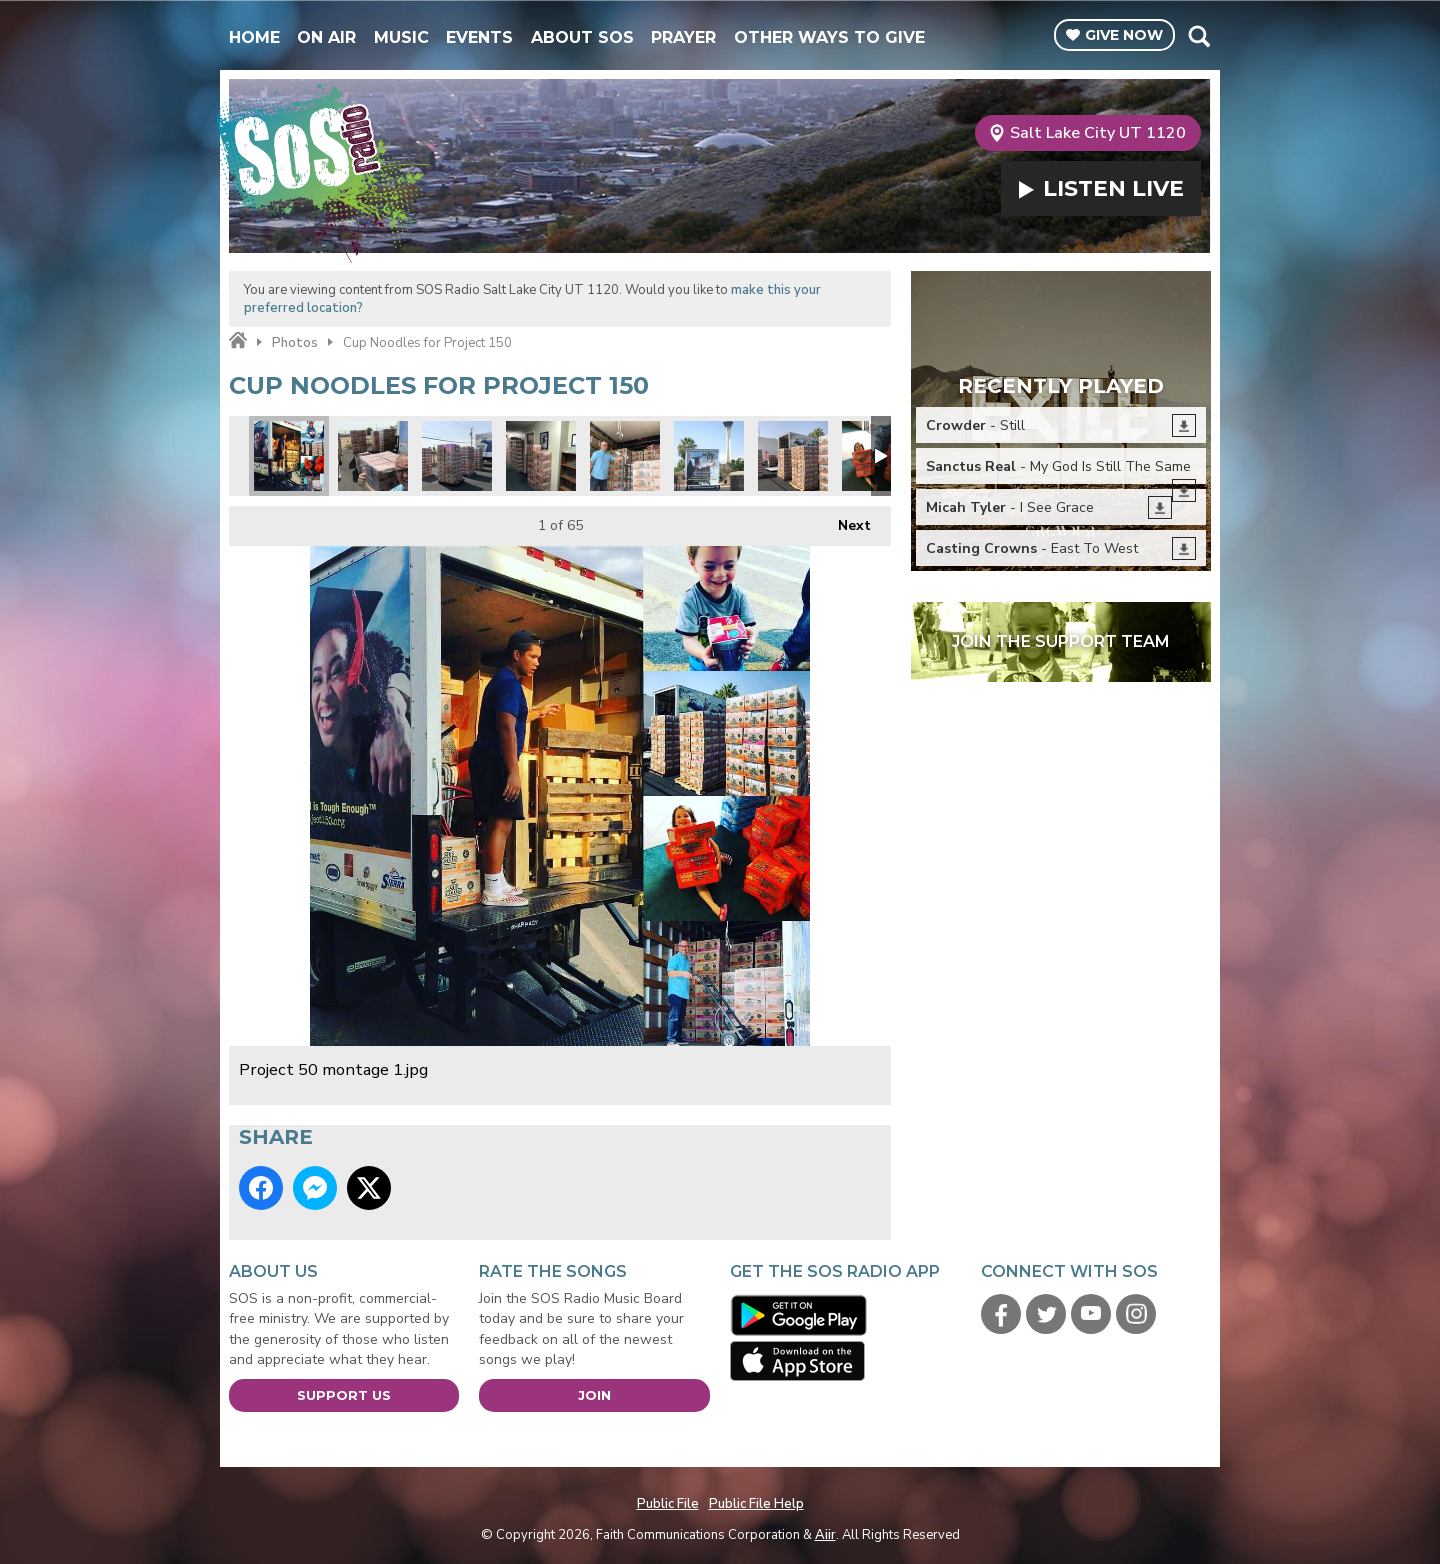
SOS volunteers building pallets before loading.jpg (457, 456)
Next (844, 520)
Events (479, 37)
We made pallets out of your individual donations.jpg (373, 456)
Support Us (344, 1395)
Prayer (683, 37)
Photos (295, 343)
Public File (668, 1504)
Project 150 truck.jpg (709, 456)
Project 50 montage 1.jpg (289, 456)
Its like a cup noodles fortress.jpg (793, 456)
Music (401, 37)
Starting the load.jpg (625, 456)
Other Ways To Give (829, 37)
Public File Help (756, 1504)
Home (254, 37)
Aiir (825, 1535)
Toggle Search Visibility (1198, 36)
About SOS (582, 37)
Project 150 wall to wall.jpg (541, 456)
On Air (326, 37)
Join (594, 1395)
